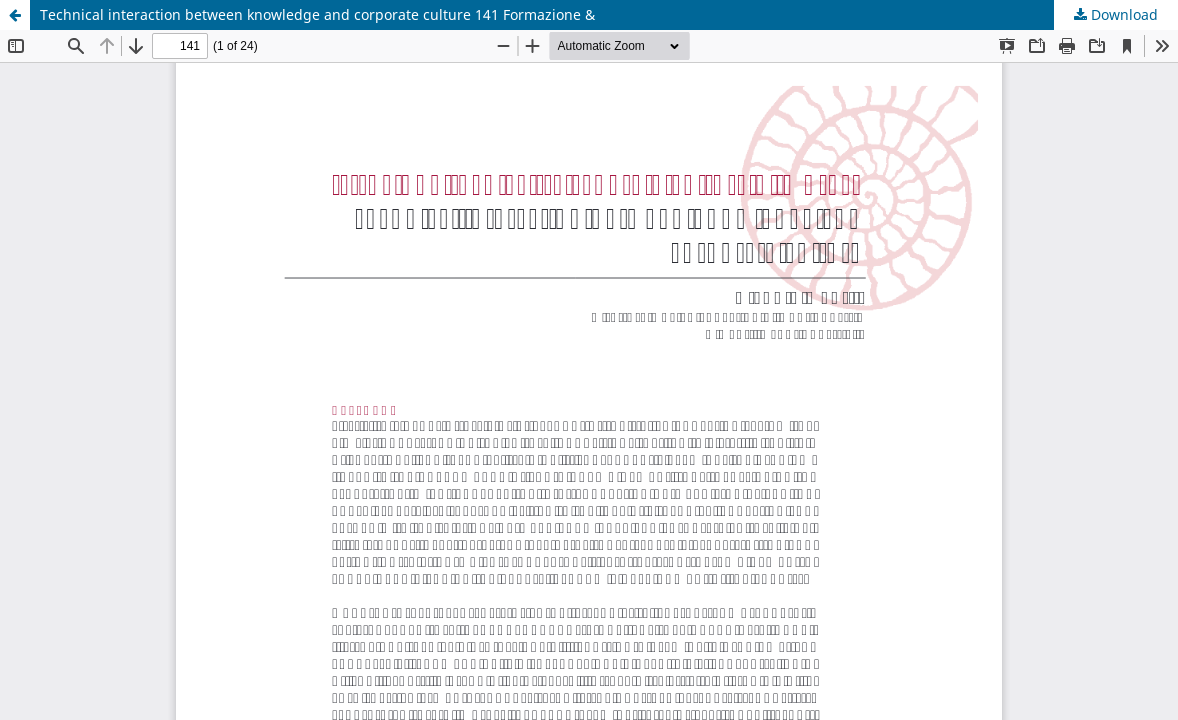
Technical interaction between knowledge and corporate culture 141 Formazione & (317, 14)
